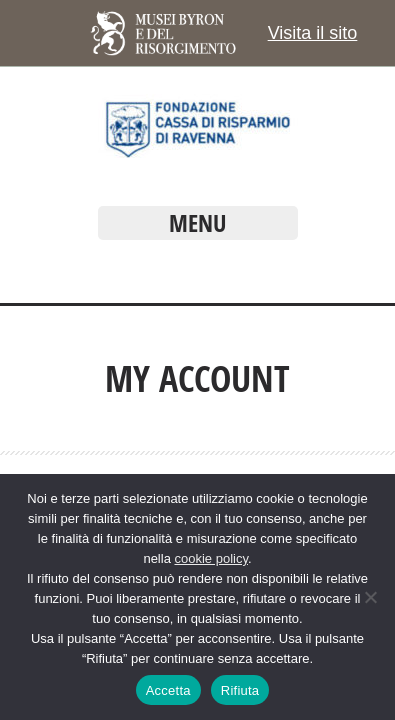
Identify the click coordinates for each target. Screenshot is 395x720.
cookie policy (210, 558)
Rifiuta (240, 690)
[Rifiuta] (370, 597)
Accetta (168, 690)
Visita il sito (313, 33)
